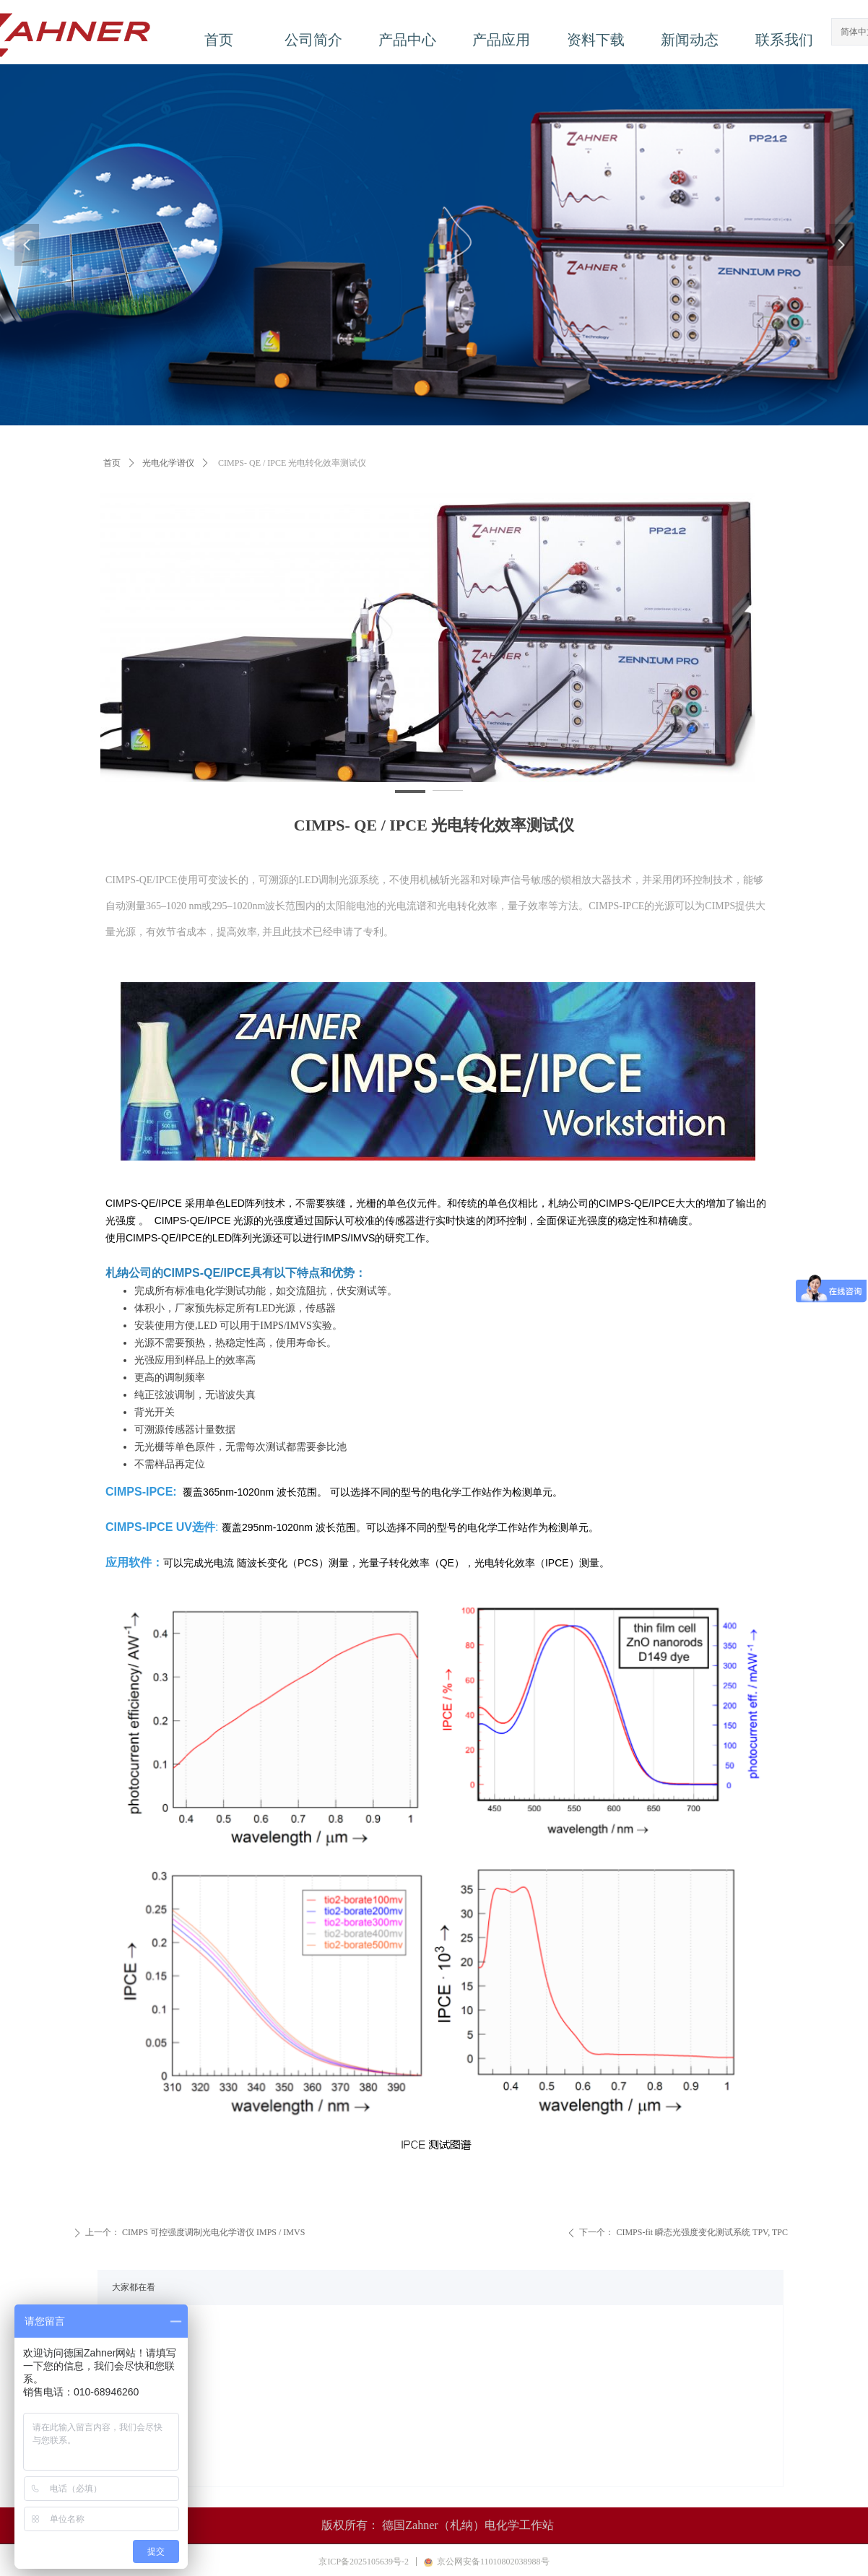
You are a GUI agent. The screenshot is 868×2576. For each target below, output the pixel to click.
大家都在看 (133, 2287)
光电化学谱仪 (168, 463)
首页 (112, 463)
